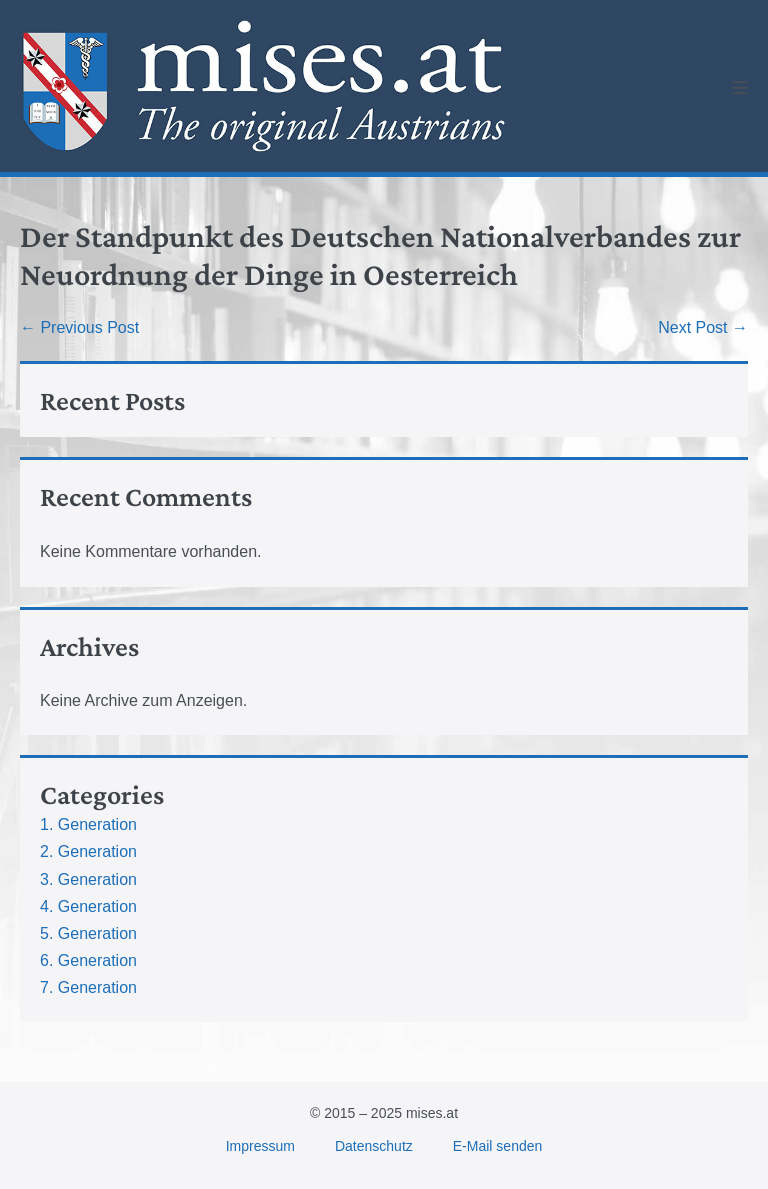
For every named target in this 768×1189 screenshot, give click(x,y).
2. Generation (88, 851)
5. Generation (88, 933)
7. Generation (88, 987)
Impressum (260, 1146)
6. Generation (88, 960)
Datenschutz (374, 1146)
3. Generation (88, 879)
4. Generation (88, 906)
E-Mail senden (498, 1146)
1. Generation (88, 824)
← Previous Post (79, 327)
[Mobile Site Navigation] (740, 87)
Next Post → (703, 327)
